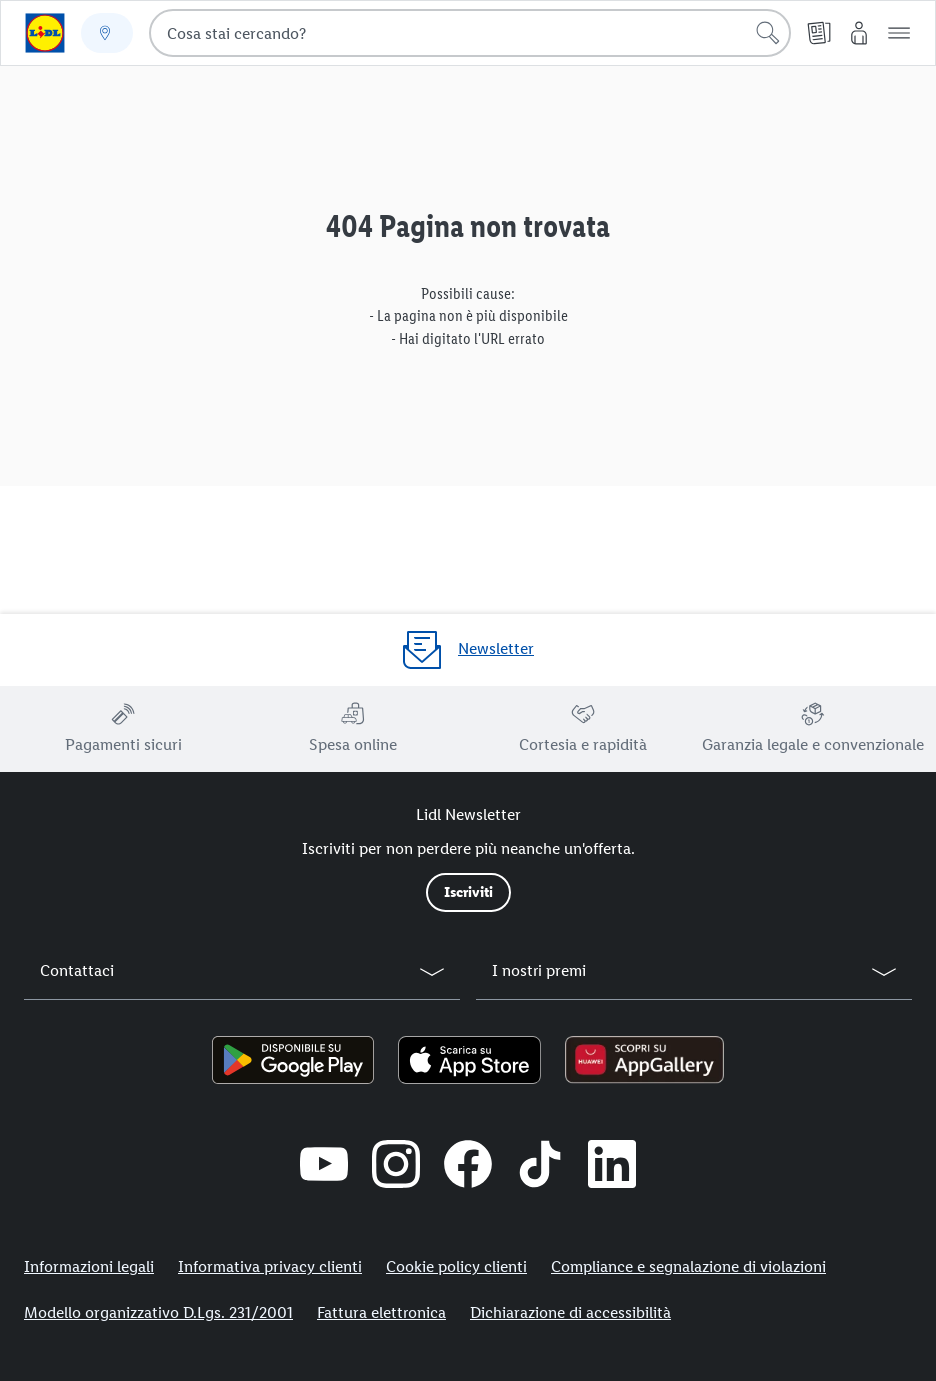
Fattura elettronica (381, 1312)
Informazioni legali (89, 1266)
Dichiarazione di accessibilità (570, 1312)
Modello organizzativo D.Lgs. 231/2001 (158, 1312)
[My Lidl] (859, 33)
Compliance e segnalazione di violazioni (688, 1266)
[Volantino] (819, 33)
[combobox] (470, 33)
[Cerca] (768, 33)
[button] (899, 33)
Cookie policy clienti (456, 1266)
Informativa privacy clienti (270, 1266)
